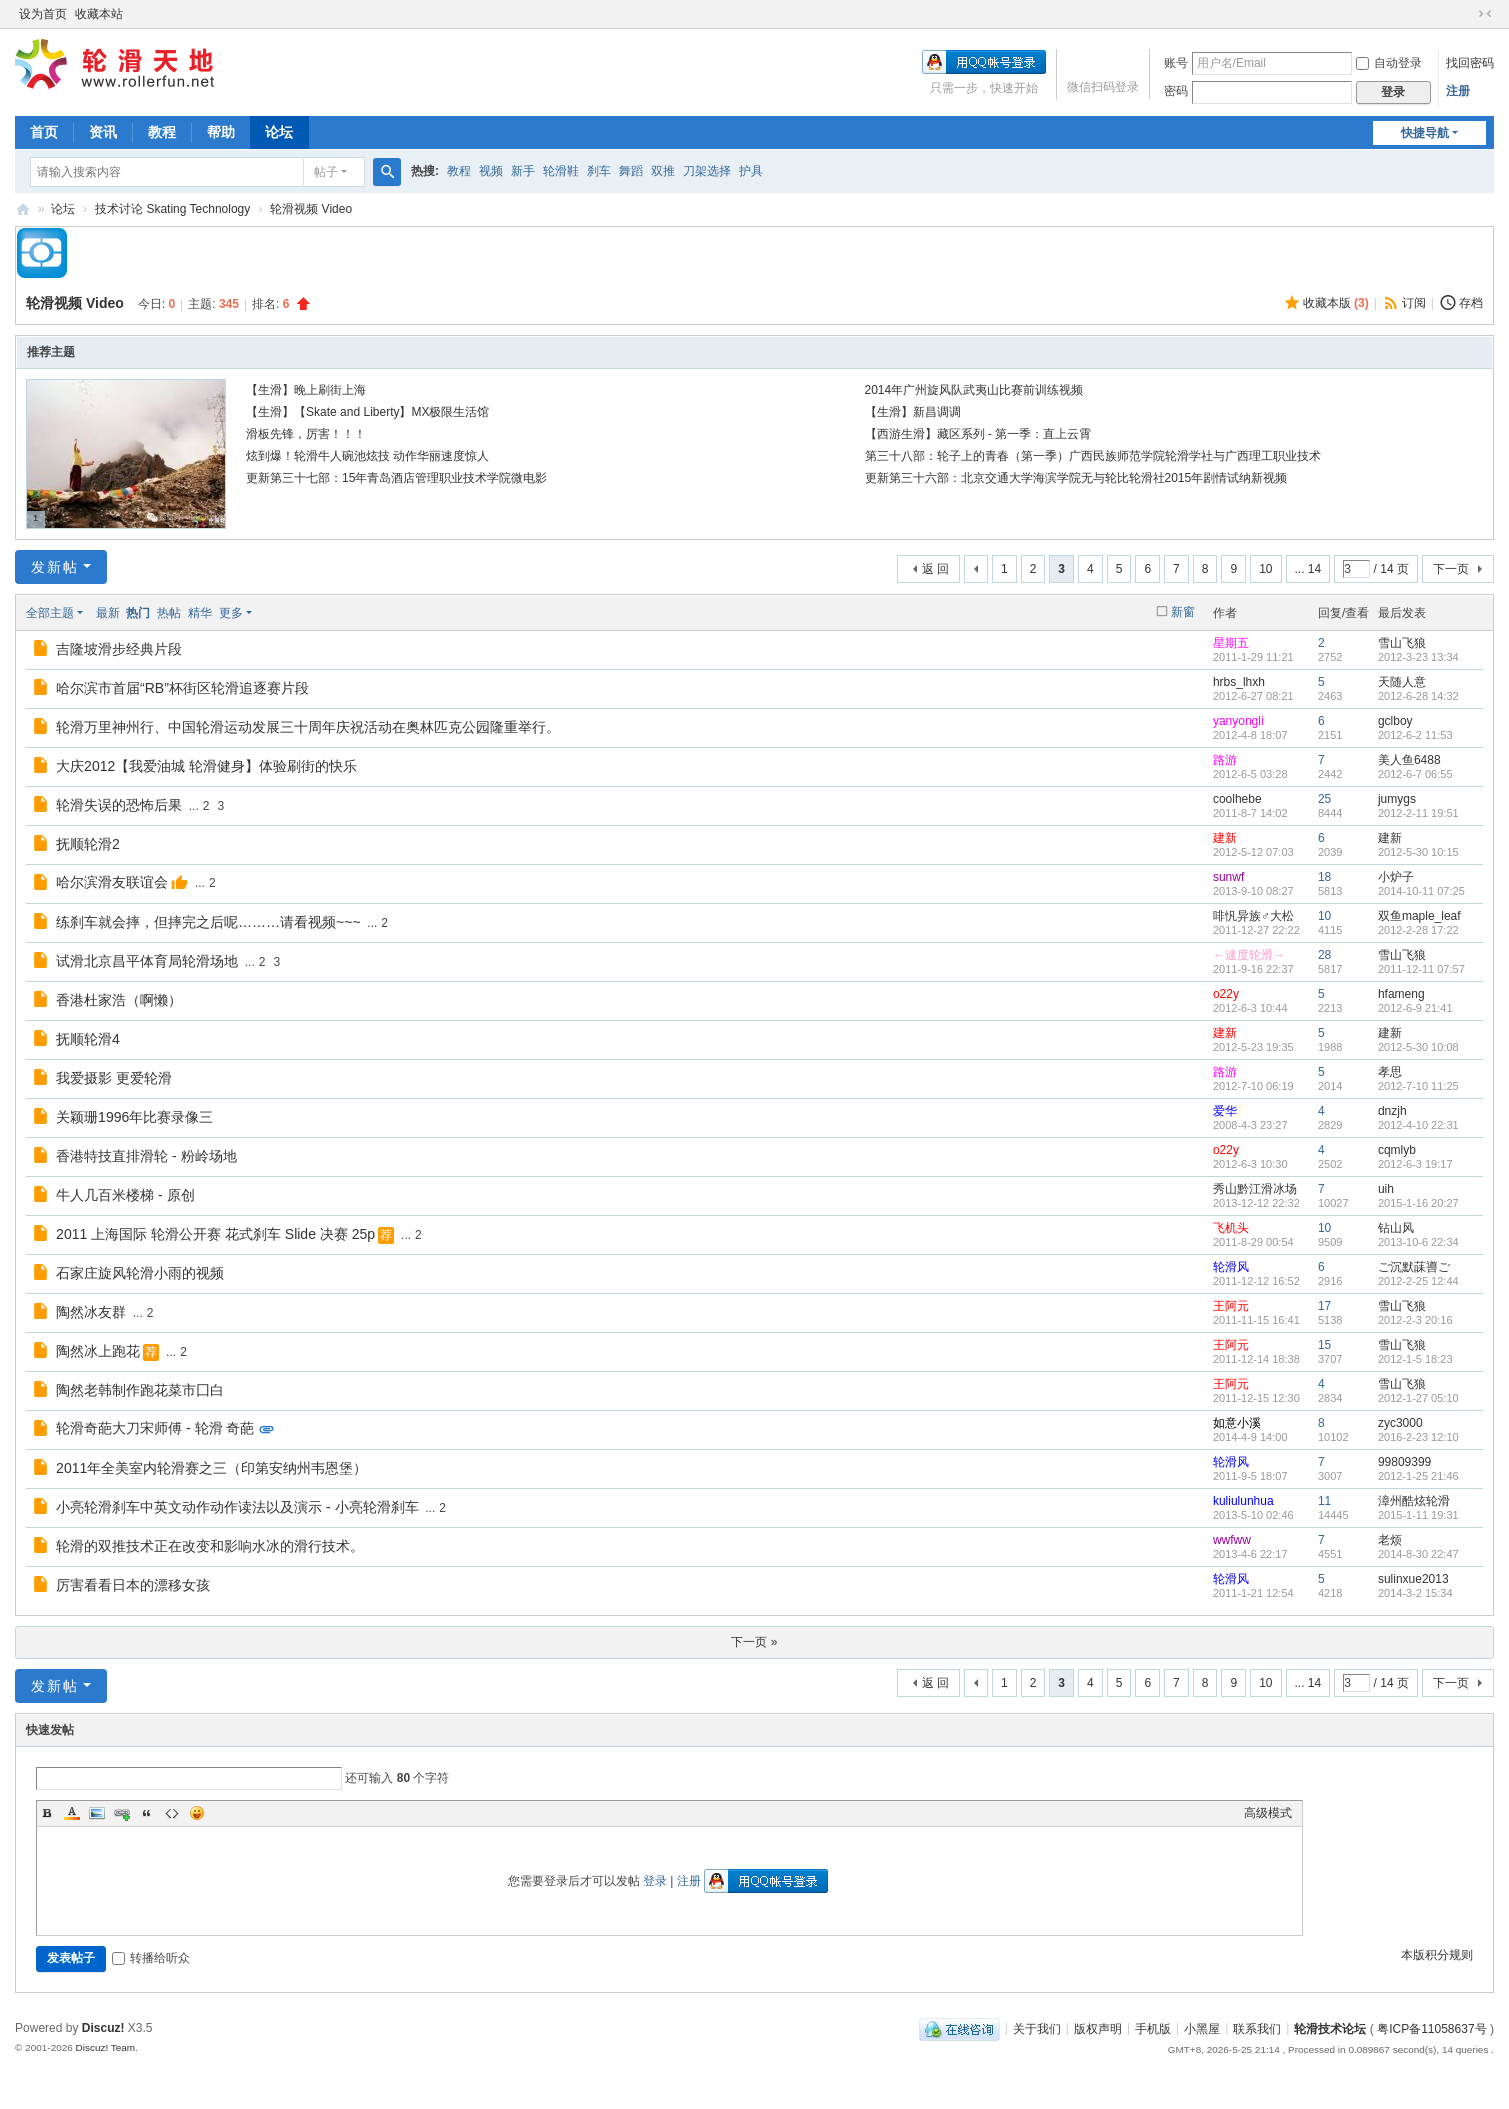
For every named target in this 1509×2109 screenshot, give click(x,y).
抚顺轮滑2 (88, 844)
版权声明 (1098, 2028)
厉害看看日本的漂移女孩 (133, 1585)
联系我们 (1257, 2028)
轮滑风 (1231, 1267)
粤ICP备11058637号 (1431, 2028)
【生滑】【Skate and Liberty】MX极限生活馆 (367, 412)
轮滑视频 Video (311, 209)
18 (1324, 877)
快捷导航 (1425, 133)
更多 (231, 613)
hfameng (1401, 994)
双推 (663, 171)
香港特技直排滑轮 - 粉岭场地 (146, 1156)
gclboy (1395, 721)
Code (172, 1813)
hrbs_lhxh (1239, 682)
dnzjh (1392, 1111)
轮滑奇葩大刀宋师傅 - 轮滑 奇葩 (155, 1428)
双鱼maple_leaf (1419, 916)
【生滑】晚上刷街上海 (306, 390)
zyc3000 (1400, 1423)
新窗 (1183, 612)
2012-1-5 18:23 (1415, 1359)
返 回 (935, 569)
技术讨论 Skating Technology (172, 209)
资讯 (103, 132)
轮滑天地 (23, 209)
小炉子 (1396, 877)
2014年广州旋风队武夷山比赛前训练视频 (974, 390)
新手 (523, 171)
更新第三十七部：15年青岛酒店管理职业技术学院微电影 (396, 478)
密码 (1176, 91)
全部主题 (50, 613)
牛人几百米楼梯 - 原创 (125, 1195)
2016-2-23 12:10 (1418, 1437)
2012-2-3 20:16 (1415, 1320)
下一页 (1451, 569)
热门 (138, 613)
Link (122, 1813)
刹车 (599, 171)
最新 (108, 613)
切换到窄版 (1485, 14)
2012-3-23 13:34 (1418, 657)
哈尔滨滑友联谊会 (112, 882)
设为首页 (43, 14)
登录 (655, 1881)
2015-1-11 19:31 (1418, 1515)
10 (1265, 569)
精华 (200, 613)
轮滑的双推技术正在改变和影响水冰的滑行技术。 (210, 1546)
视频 (491, 171)
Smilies (197, 1813)
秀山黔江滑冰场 (1255, 1189)
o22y (1226, 994)
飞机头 (1231, 1228)
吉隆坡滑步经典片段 (119, 649)
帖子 (326, 172)
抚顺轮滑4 (88, 1039)
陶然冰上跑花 (98, 1351)
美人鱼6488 (1409, 760)
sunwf (1228, 877)
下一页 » (754, 1642)
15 (1324, 1345)
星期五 (1231, 643)
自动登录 (1389, 63)
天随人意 (1402, 682)
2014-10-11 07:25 (1421, 891)
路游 (1225, 760)
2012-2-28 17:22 (1418, 930)
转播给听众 (151, 1958)
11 (1324, 1501)
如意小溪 (1237, 1423)
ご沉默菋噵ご (1414, 1267)
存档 (1471, 303)
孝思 (1390, 1072)
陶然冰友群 (91, 1312)
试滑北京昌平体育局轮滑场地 (147, 961)
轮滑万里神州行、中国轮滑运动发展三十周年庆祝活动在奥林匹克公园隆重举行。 (308, 727)
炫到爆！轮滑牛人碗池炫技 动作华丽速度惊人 (367, 456)
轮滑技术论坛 (1330, 2028)
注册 (1458, 91)
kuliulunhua (1243, 1501)
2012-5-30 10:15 (1418, 852)
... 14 (1308, 569)
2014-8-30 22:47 (1418, 1554)
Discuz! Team (106, 2047)
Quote (147, 1813)
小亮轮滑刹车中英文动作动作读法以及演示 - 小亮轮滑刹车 (237, 1507)
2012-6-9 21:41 (1415, 1008)
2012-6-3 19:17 (1415, 1164)
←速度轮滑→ (1249, 955)
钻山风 (1396, 1228)
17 (1324, 1306)
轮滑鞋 (561, 171)
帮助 (221, 132)
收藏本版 (1336, 303)
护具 (751, 171)
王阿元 (1231, 1306)
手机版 (1153, 2028)
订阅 (1414, 303)
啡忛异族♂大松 (1253, 916)
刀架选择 (707, 171)
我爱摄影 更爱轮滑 (114, 1078)
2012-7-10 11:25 (1418, 1086)
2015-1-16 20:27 (1418, 1203)
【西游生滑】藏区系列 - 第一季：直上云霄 (978, 434)
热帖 (169, 613)
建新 (1225, 838)
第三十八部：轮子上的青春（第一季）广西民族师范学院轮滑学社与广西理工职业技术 (1093, 456)
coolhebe (1237, 799)
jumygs (1397, 799)
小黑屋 (1202, 2028)
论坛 (279, 132)
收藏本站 (99, 14)
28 (1324, 955)
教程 (162, 132)
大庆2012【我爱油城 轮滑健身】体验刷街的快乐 (206, 766)
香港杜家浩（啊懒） (119, 1000)
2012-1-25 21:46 (1418, 1476)
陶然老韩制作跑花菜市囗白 (140, 1390)
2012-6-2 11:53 (1415, 735)
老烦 (1390, 1540)
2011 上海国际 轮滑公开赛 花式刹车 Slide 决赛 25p (215, 1234)
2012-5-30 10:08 (1418, 1047)
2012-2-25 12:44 (1418, 1281)
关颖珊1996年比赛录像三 (134, 1117)
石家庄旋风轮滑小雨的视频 (140, 1273)
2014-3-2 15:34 (1415, 1593)
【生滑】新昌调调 (913, 412)
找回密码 (1470, 63)
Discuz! (103, 2028)
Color (72, 1813)
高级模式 (1268, 1813)
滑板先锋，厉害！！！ (306, 434)
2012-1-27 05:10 (1418, 1398)
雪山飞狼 (1402, 643)
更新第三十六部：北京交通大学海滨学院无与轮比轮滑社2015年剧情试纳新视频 (1076, 478)
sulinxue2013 (1413, 1579)
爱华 (1225, 1111)
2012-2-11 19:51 (1418, 813)
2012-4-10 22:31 (1418, 1125)
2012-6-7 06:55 (1415, 774)
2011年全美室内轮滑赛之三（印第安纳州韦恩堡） (211, 1468)
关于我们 (1037, 2028)
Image (97, 1813)
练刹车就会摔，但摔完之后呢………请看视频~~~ (208, 922)
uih (1386, 1189)
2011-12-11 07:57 (1421, 969)
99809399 (1404, 1462)
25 (1324, 799)
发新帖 (55, 567)
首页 (44, 132)
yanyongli (1238, 721)
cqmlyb (1397, 1150)
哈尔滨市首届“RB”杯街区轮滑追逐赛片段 (182, 688)
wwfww (1232, 1540)
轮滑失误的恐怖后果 (119, 805)
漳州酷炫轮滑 (1414, 1501)
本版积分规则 (1437, 1955)
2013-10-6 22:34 (1418, 1242)
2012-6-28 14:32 (1418, 696)
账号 (1176, 63)
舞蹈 (631, 171)
